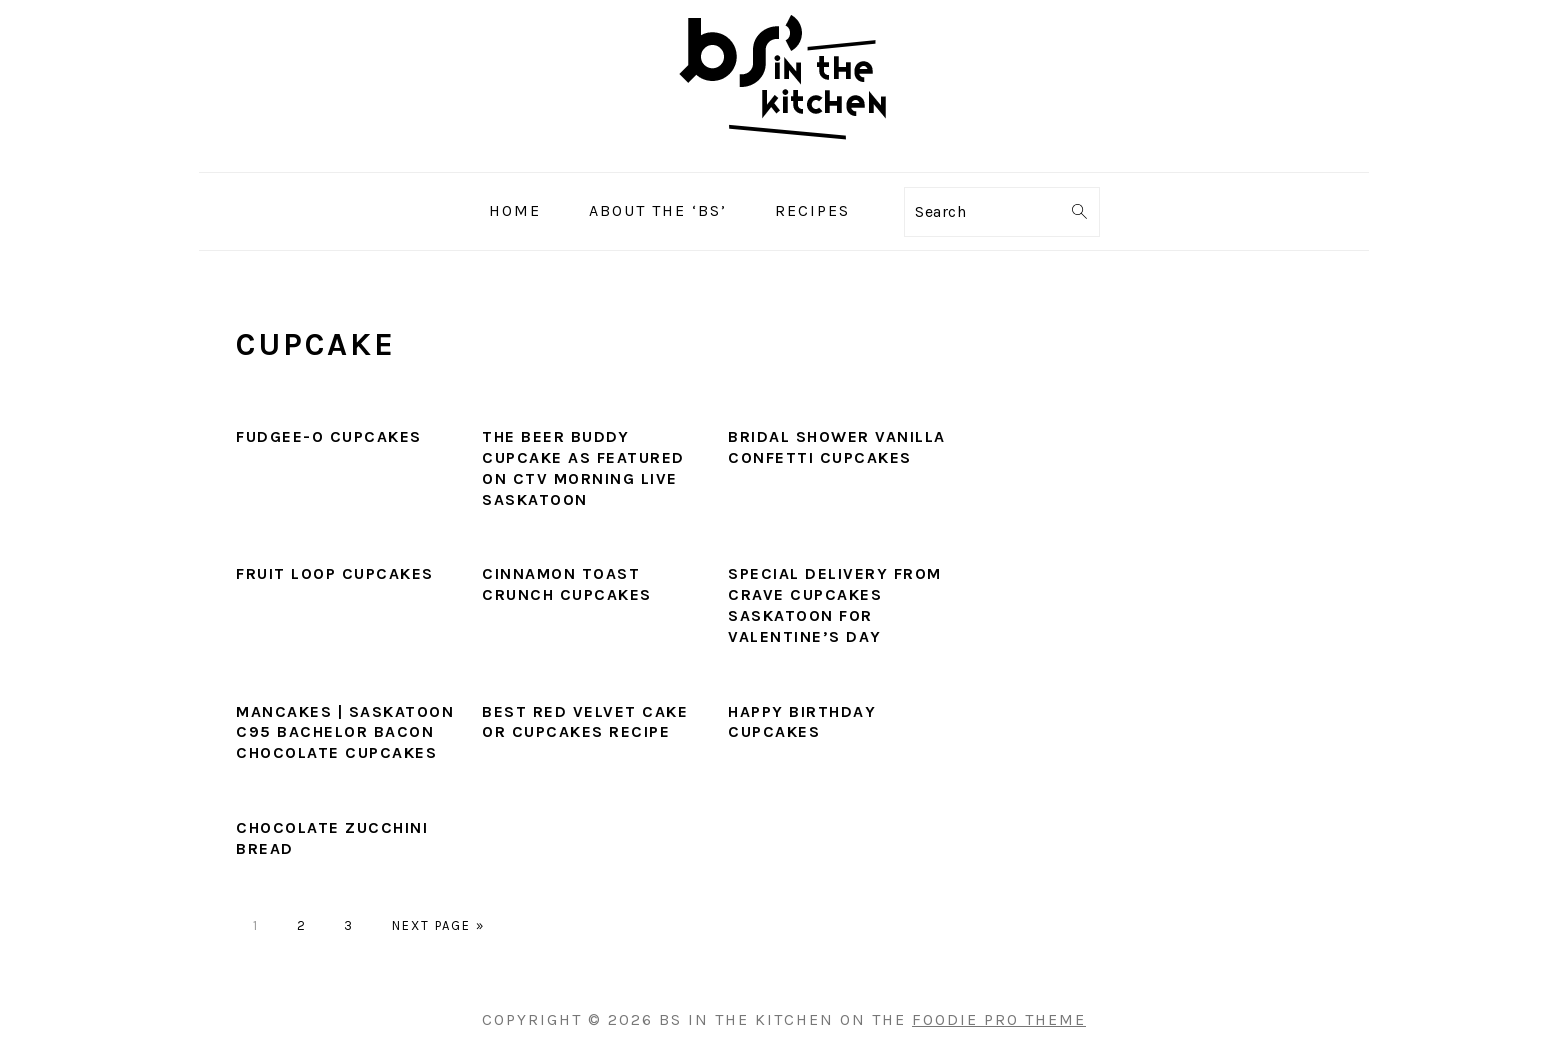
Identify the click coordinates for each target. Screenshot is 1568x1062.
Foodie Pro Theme (999, 1019)
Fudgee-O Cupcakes (329, 436)
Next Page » (438, 925)
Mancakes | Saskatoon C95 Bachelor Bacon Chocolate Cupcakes (345, 732)
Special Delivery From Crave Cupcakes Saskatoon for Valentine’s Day (835, 604)
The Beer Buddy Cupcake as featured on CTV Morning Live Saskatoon (583, 467)
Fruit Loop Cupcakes (335, 573)
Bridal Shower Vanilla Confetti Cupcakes (837, 447)
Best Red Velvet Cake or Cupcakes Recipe (585, 722)
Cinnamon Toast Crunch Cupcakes (567, 584)
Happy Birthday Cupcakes (802, 722)
